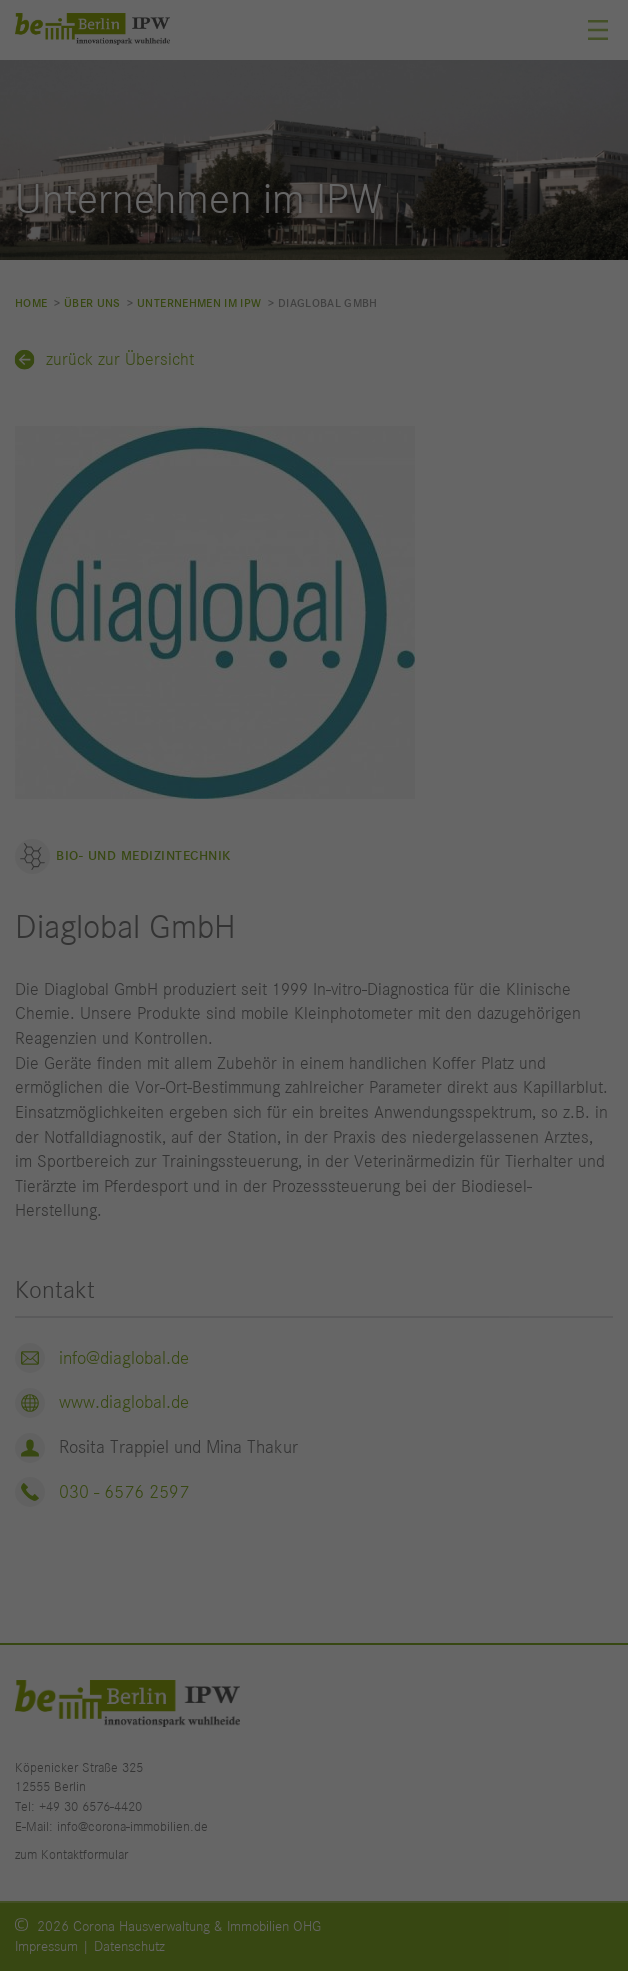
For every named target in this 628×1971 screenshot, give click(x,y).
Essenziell (112, 905)
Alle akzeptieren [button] (314, 1113)
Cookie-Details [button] (225, 1352)
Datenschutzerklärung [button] (322, 1352)
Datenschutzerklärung (343, 843)
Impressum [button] (411, 1352)
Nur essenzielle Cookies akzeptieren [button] (314, 1240)
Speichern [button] (314, 1176)
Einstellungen (259, 864)
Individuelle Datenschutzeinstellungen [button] (314, 1303)
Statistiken (115, 994)
